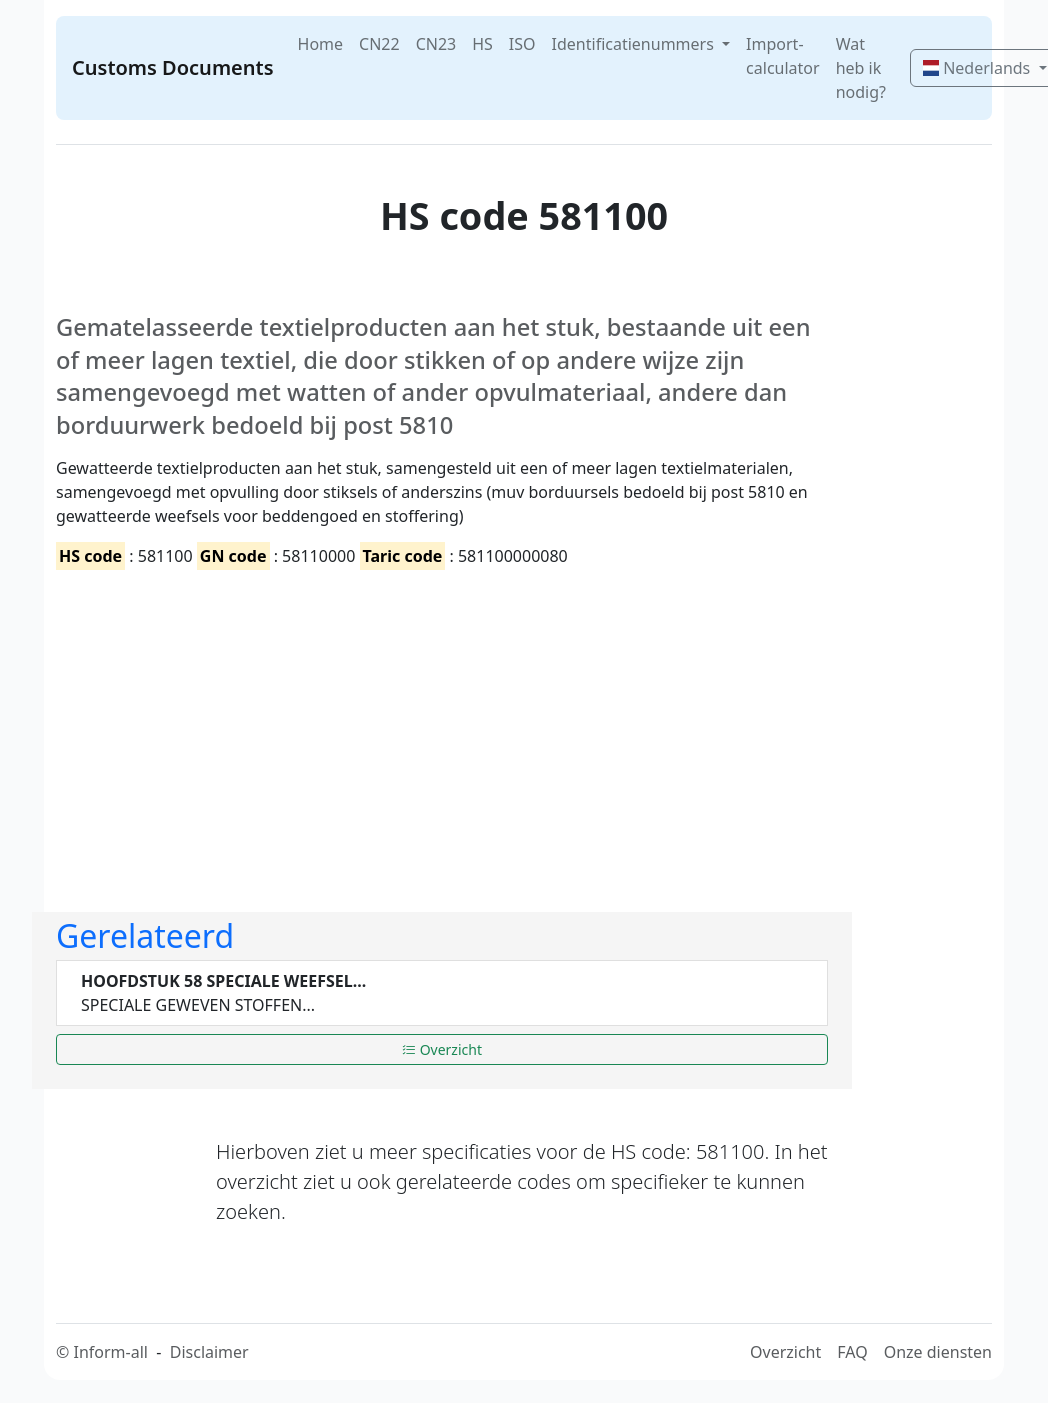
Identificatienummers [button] (635, 44)
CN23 (436, 44)
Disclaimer (209, 1352)
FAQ (852, 1352)
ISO (522, 44)
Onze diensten (938, 1352)
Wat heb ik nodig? (861, 68)
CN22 (379, 44)
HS (482, 44)
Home (321, 44)
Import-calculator (783, 56)
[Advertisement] (442, 724)
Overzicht (442, 1049)
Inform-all (110, 1352)
